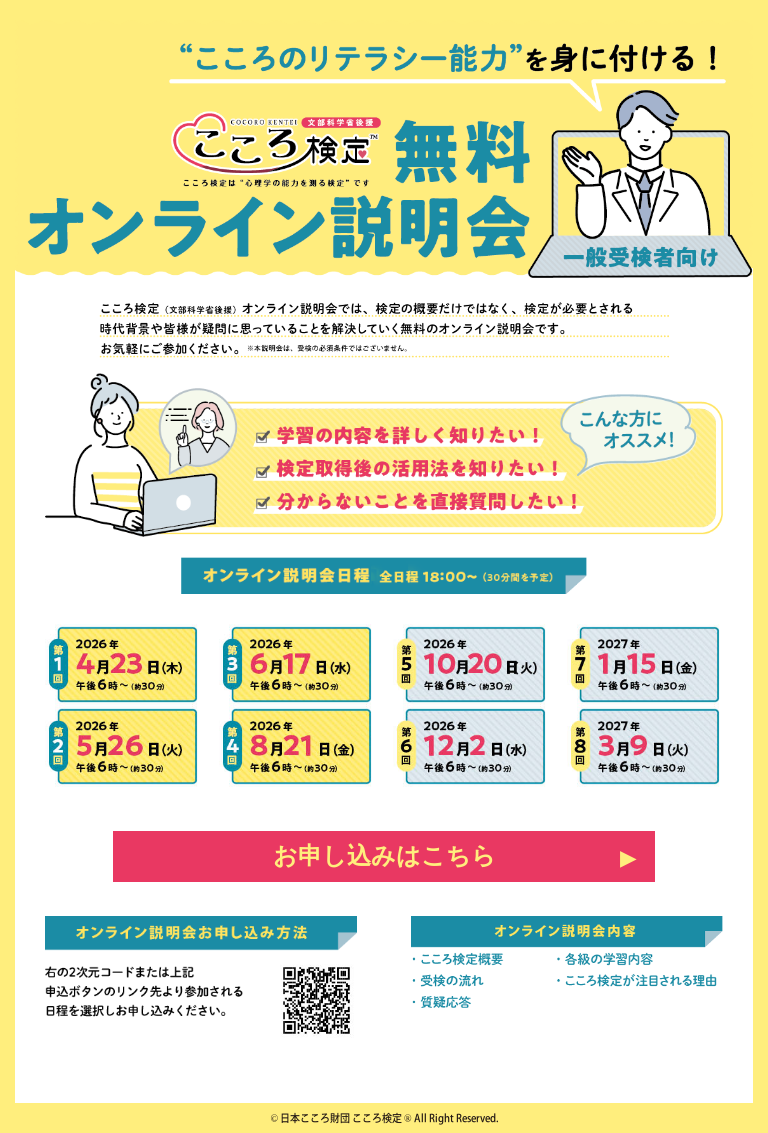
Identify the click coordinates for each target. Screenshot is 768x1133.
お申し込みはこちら (384, 856)
